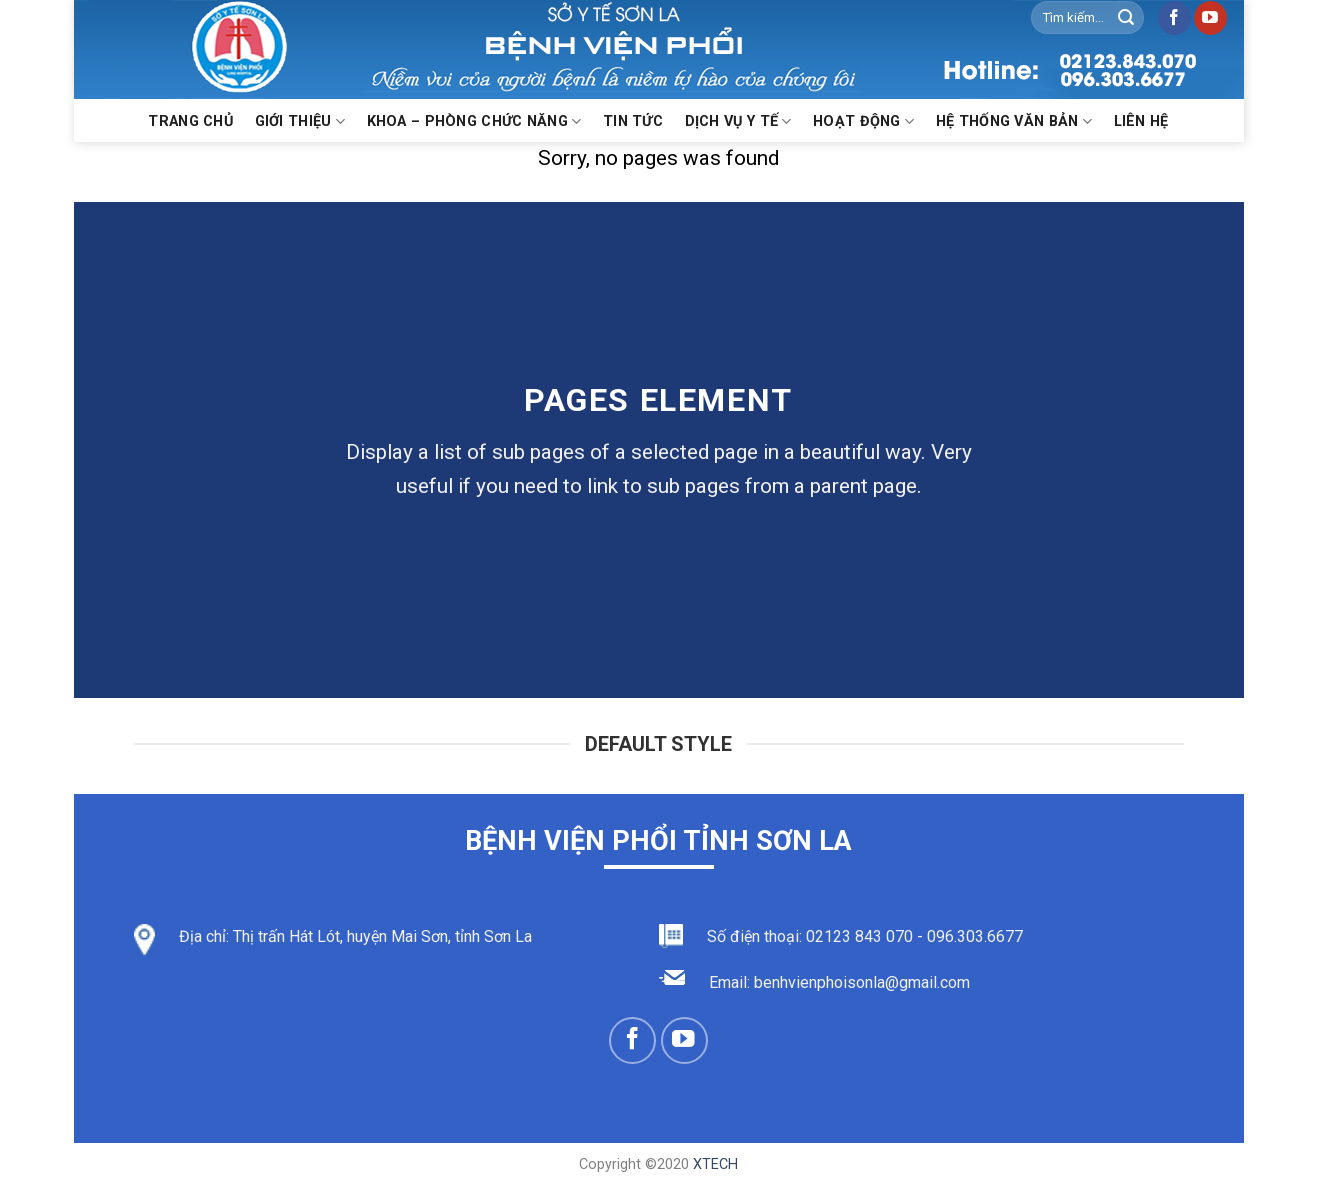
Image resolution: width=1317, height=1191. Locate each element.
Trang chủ (190, 121)
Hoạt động (863, 121)
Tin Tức (633, 121)
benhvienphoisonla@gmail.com (862, 982)
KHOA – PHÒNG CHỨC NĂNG (474, 121)
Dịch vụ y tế (738, 121)
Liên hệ (1141, 121)
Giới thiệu (300, 121)
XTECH (715, 1164)
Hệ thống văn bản (1014, 121)
